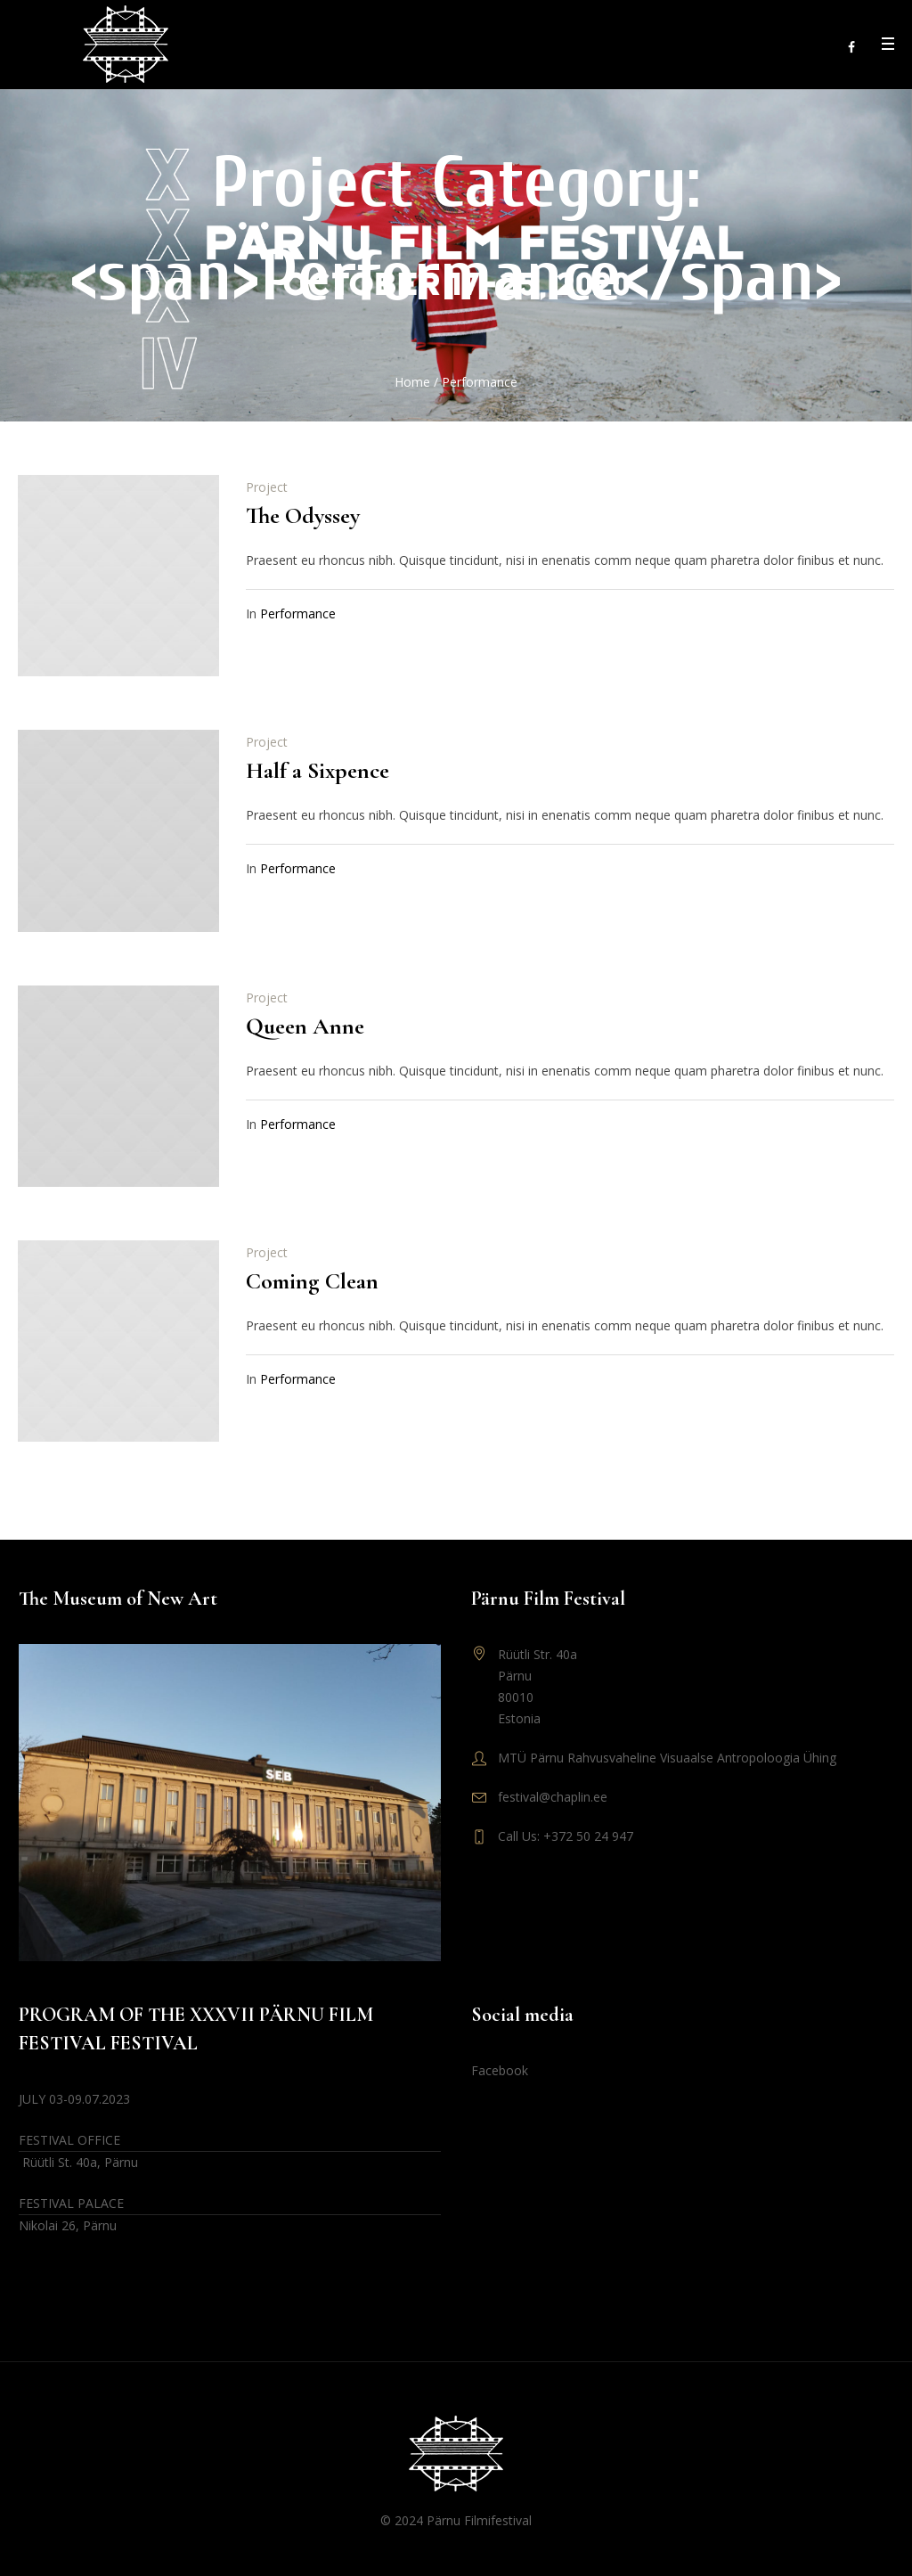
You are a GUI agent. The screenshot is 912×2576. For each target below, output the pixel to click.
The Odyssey (303, 515)
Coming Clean (312, 1281)
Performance (298, 613)
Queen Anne (305, 1026)
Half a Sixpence (317, 770)
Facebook (499, 2070)
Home (412, 381)
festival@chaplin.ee (552, 1796)
